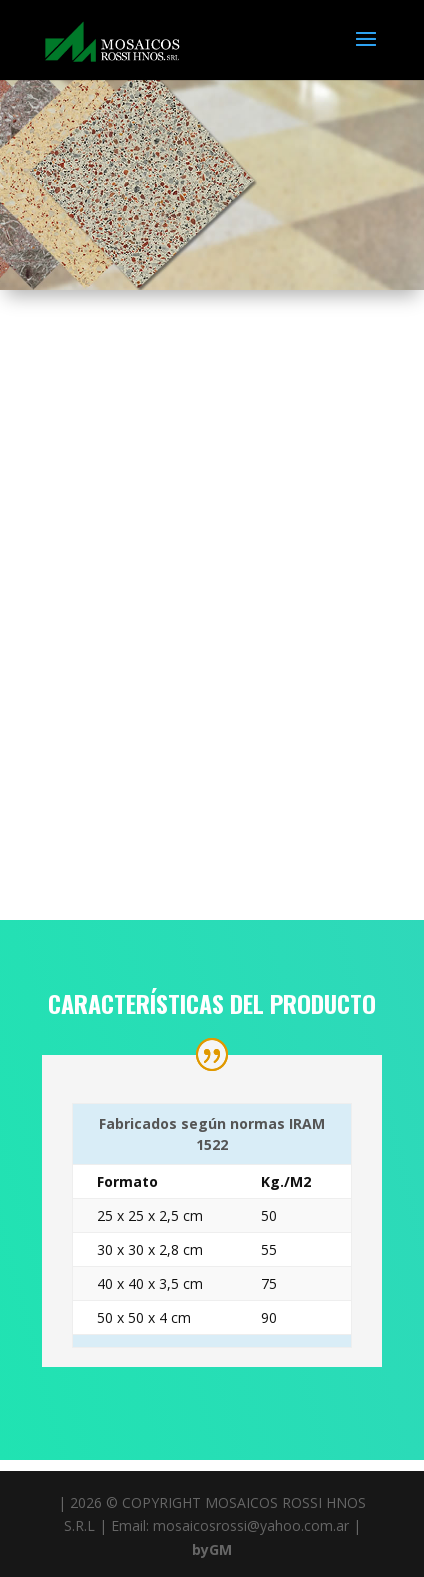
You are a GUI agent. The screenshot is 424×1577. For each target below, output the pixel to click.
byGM (212, 1549)
